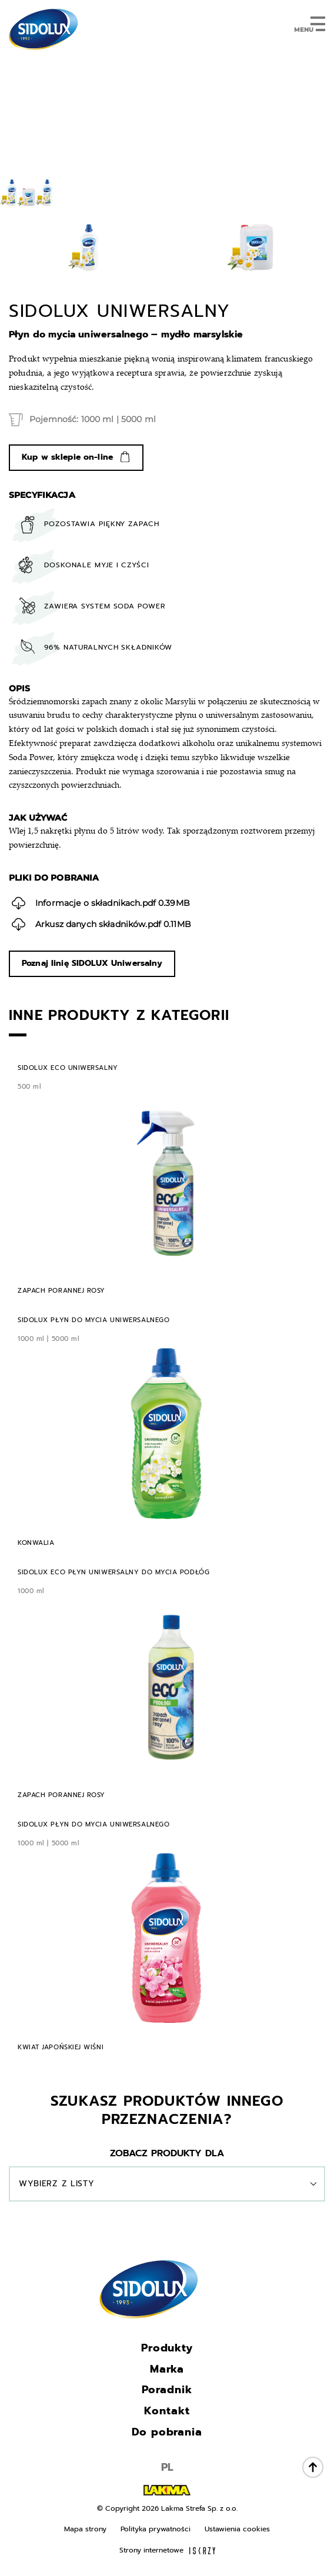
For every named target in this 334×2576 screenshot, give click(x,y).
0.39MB (101, 903)
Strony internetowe (167, 2550)
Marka (167, 2369)
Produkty (167, 2348)
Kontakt (166, 2411)
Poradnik (167, 2389)
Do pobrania (167, 2432)
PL (167, 2467)
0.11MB (101, 924)
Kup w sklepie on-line (67, 457)
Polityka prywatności (156, 2529)
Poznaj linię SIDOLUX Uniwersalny (92, 963)
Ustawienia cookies (237, 2529)
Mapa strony (85, 2529)
